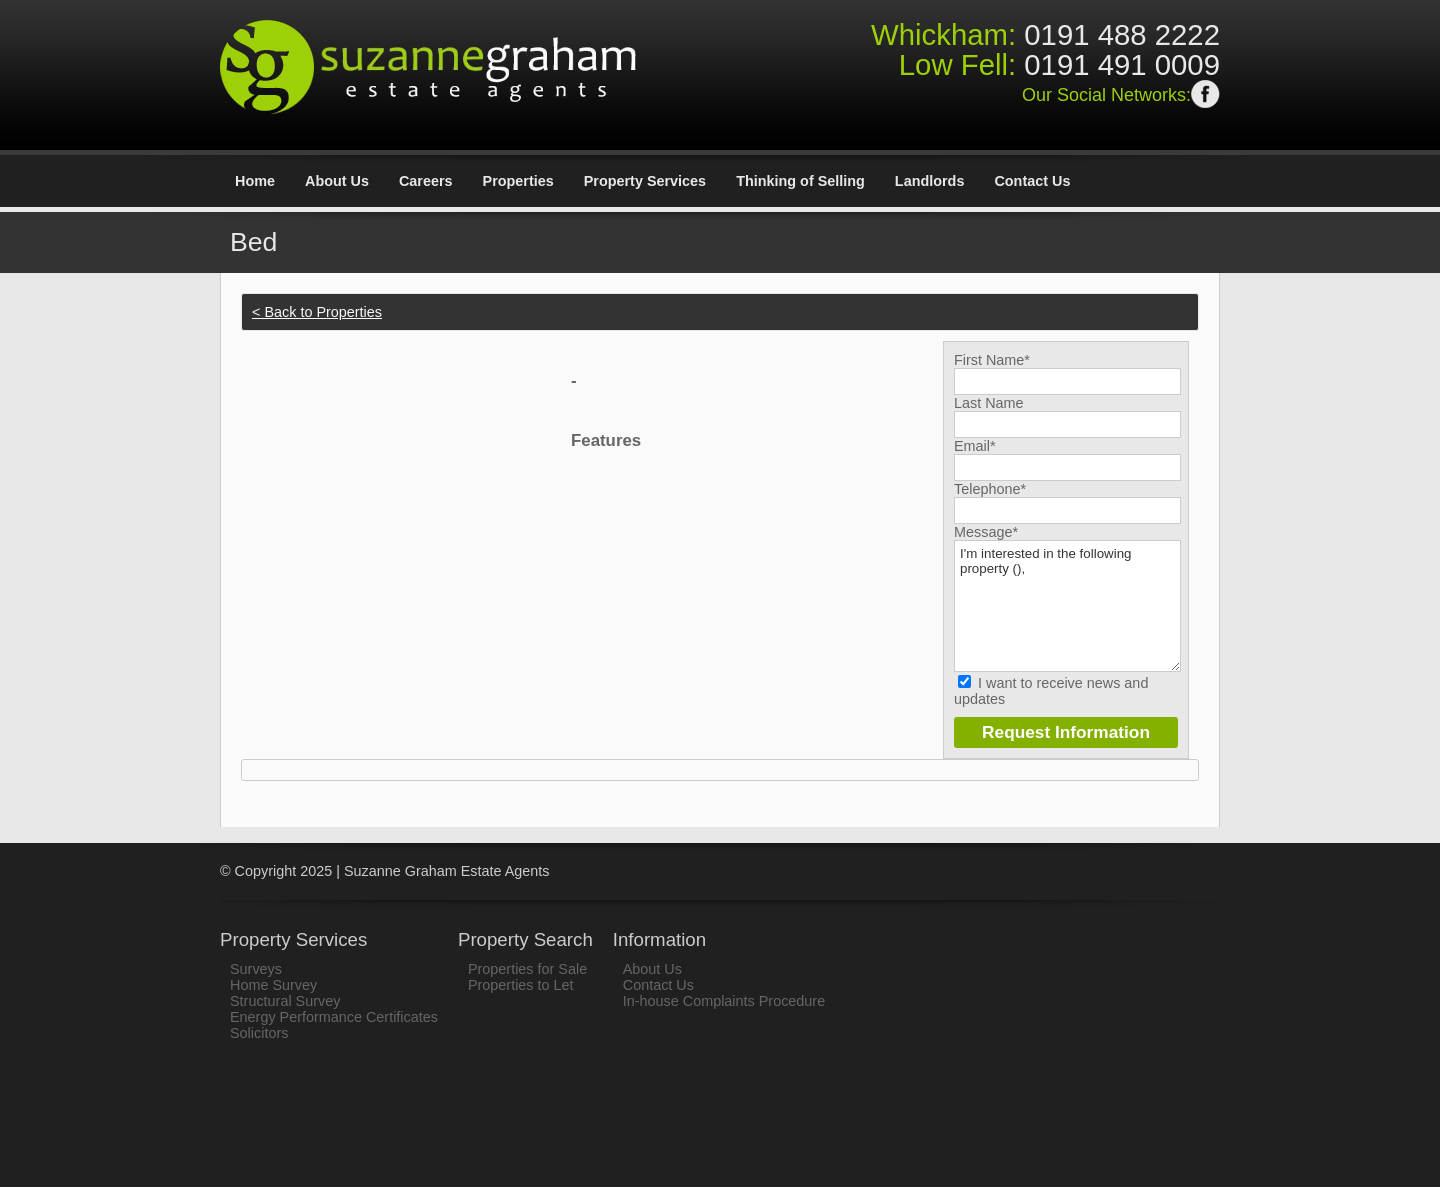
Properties (518, 181)
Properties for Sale (527, 969)
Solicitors (259, 1033)
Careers (426, 181)
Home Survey (273, 985)
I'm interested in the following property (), (1067, 606)
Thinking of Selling (800, 181)
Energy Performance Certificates (334, 1017)
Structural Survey (285, 1001)
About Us (337, 181)
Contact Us (1032, 181)
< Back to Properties (317, 312)
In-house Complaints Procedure (724, 1001)
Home (255, 181)
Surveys (256, 969)
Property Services (645, 181)
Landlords (930, 181)
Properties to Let (521, 985)
